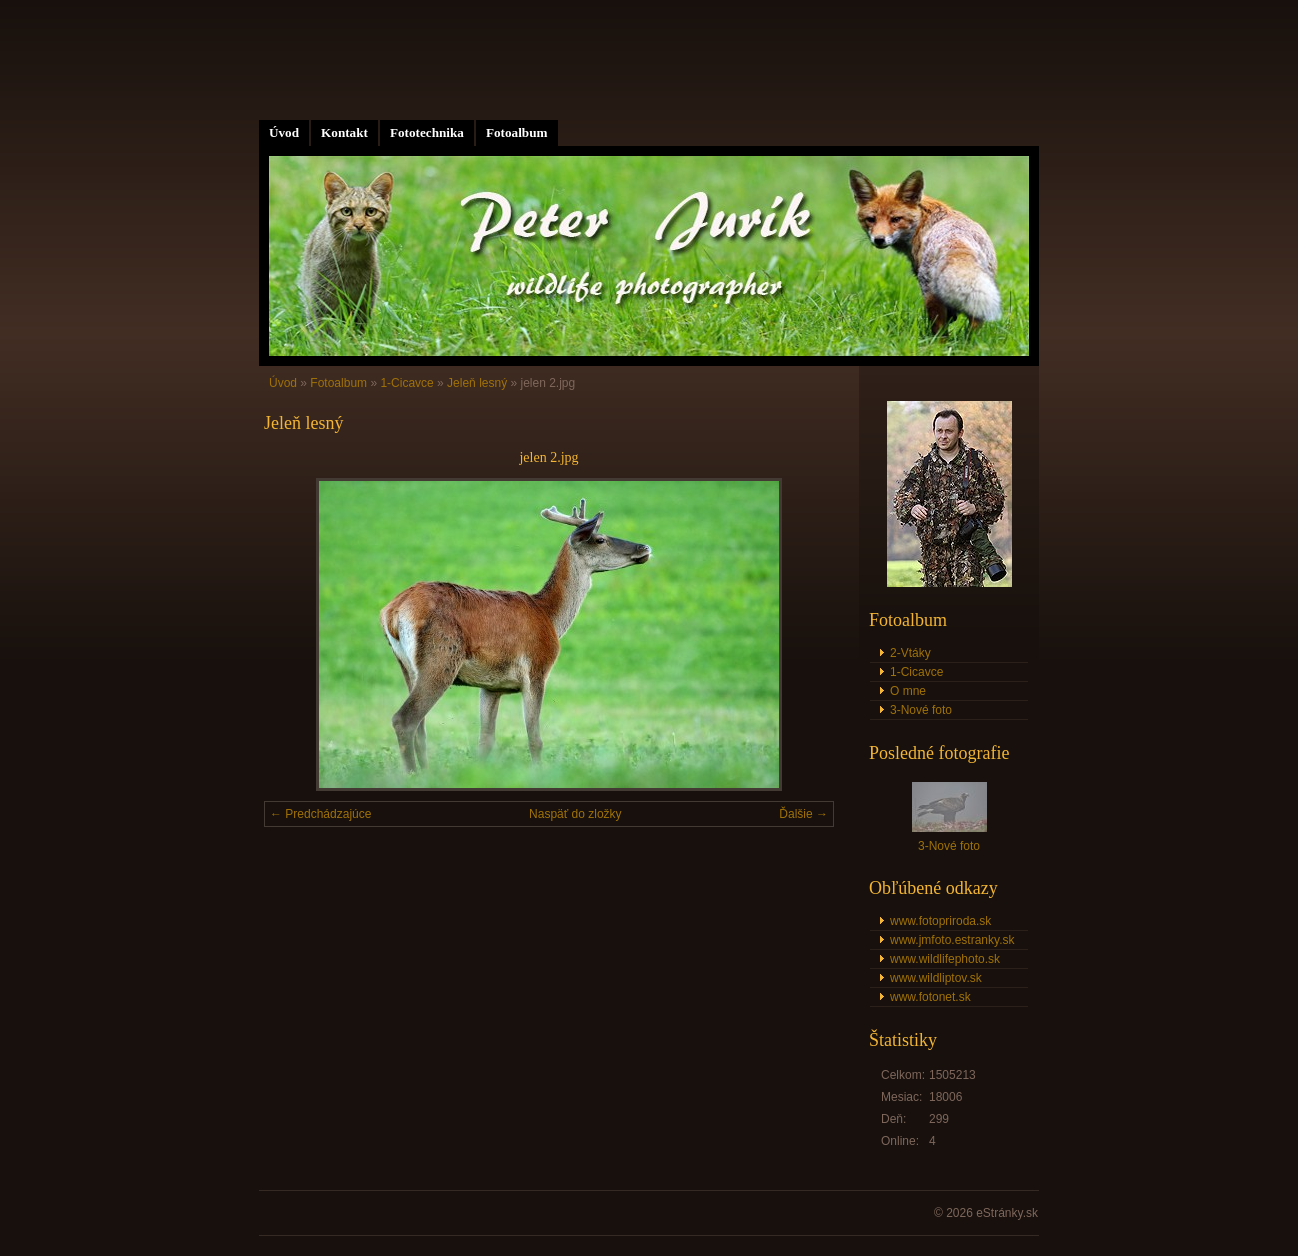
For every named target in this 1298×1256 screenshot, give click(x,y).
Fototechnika (427, 132)
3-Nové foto (921, 710)
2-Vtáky (910, 653)
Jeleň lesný (477, 383)
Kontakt (344, 132)
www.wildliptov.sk (936, 978)
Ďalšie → (803, 814)
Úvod (284, 132)
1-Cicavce (406, 383)
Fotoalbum (517, 132)
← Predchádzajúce (320, 814)
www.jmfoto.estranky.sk (952, 940)
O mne (908, 691)
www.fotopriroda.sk (940, 921)
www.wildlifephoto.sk (945, 959)
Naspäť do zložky (575, 814)
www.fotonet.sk (930, 997)
